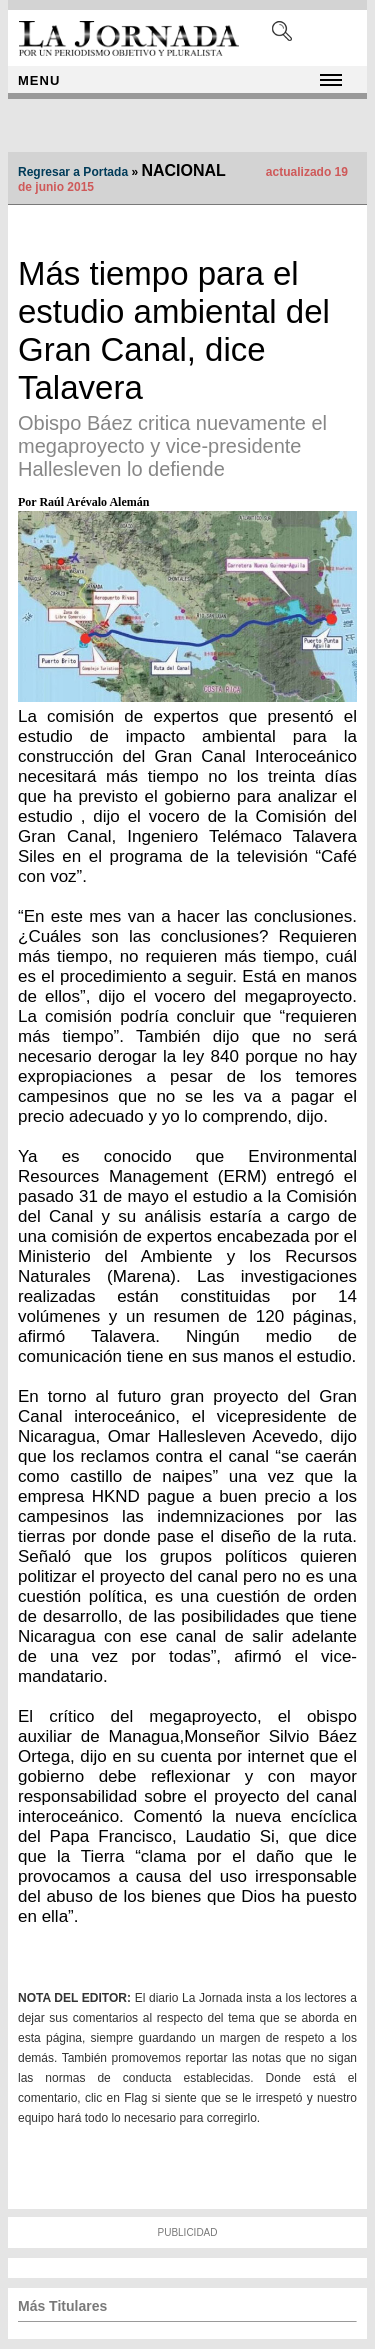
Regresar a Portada (73, 172)
